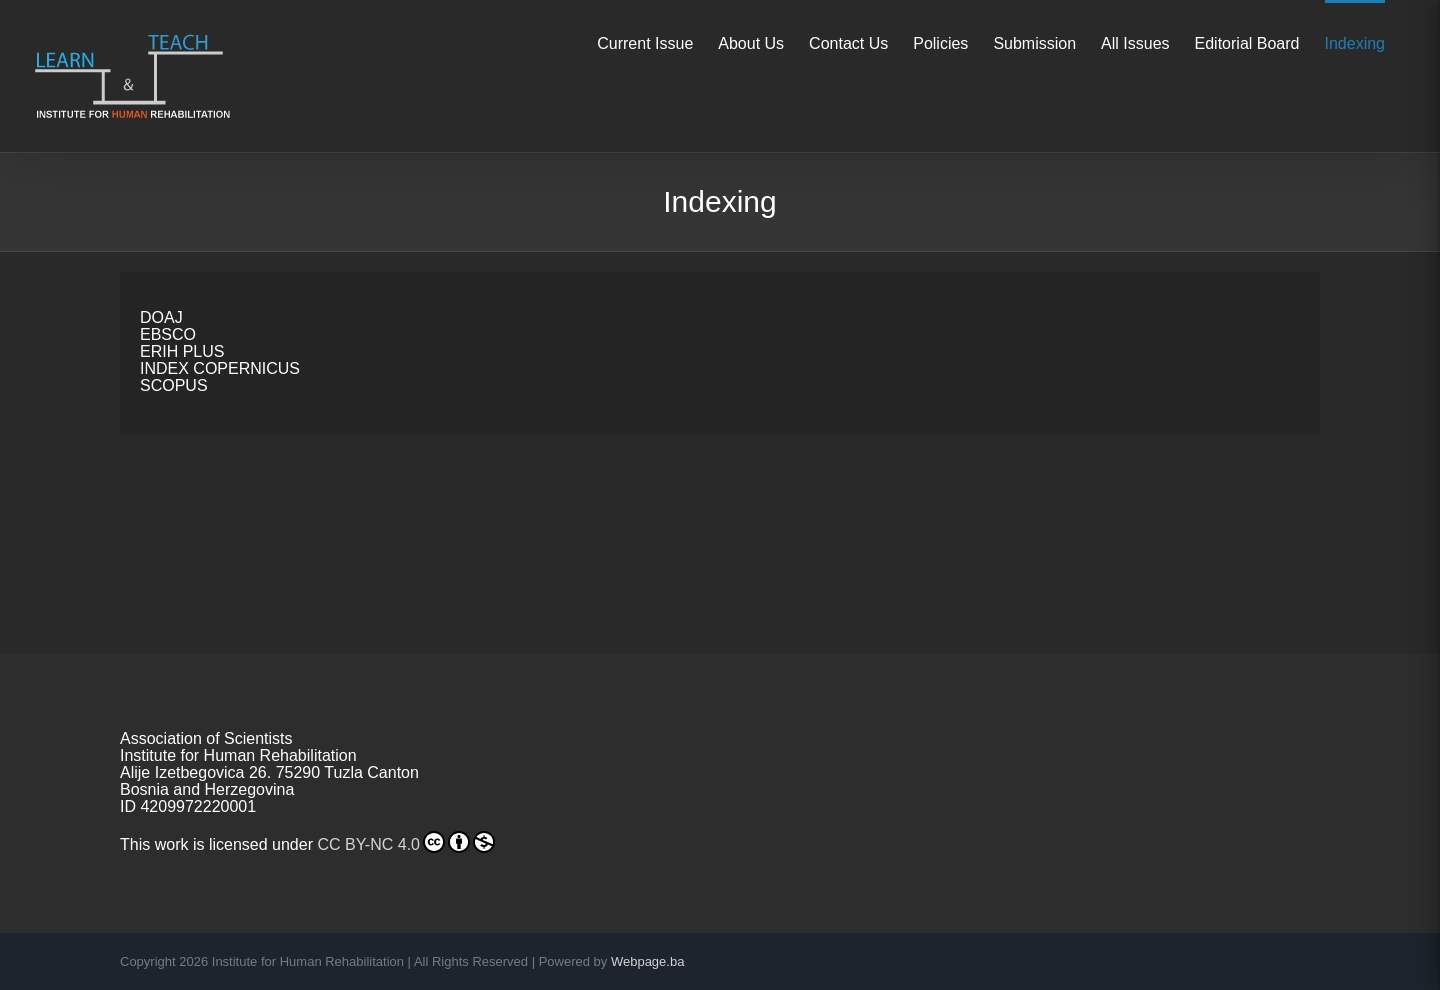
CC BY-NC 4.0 (406, 842)
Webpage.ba (648, 961)
